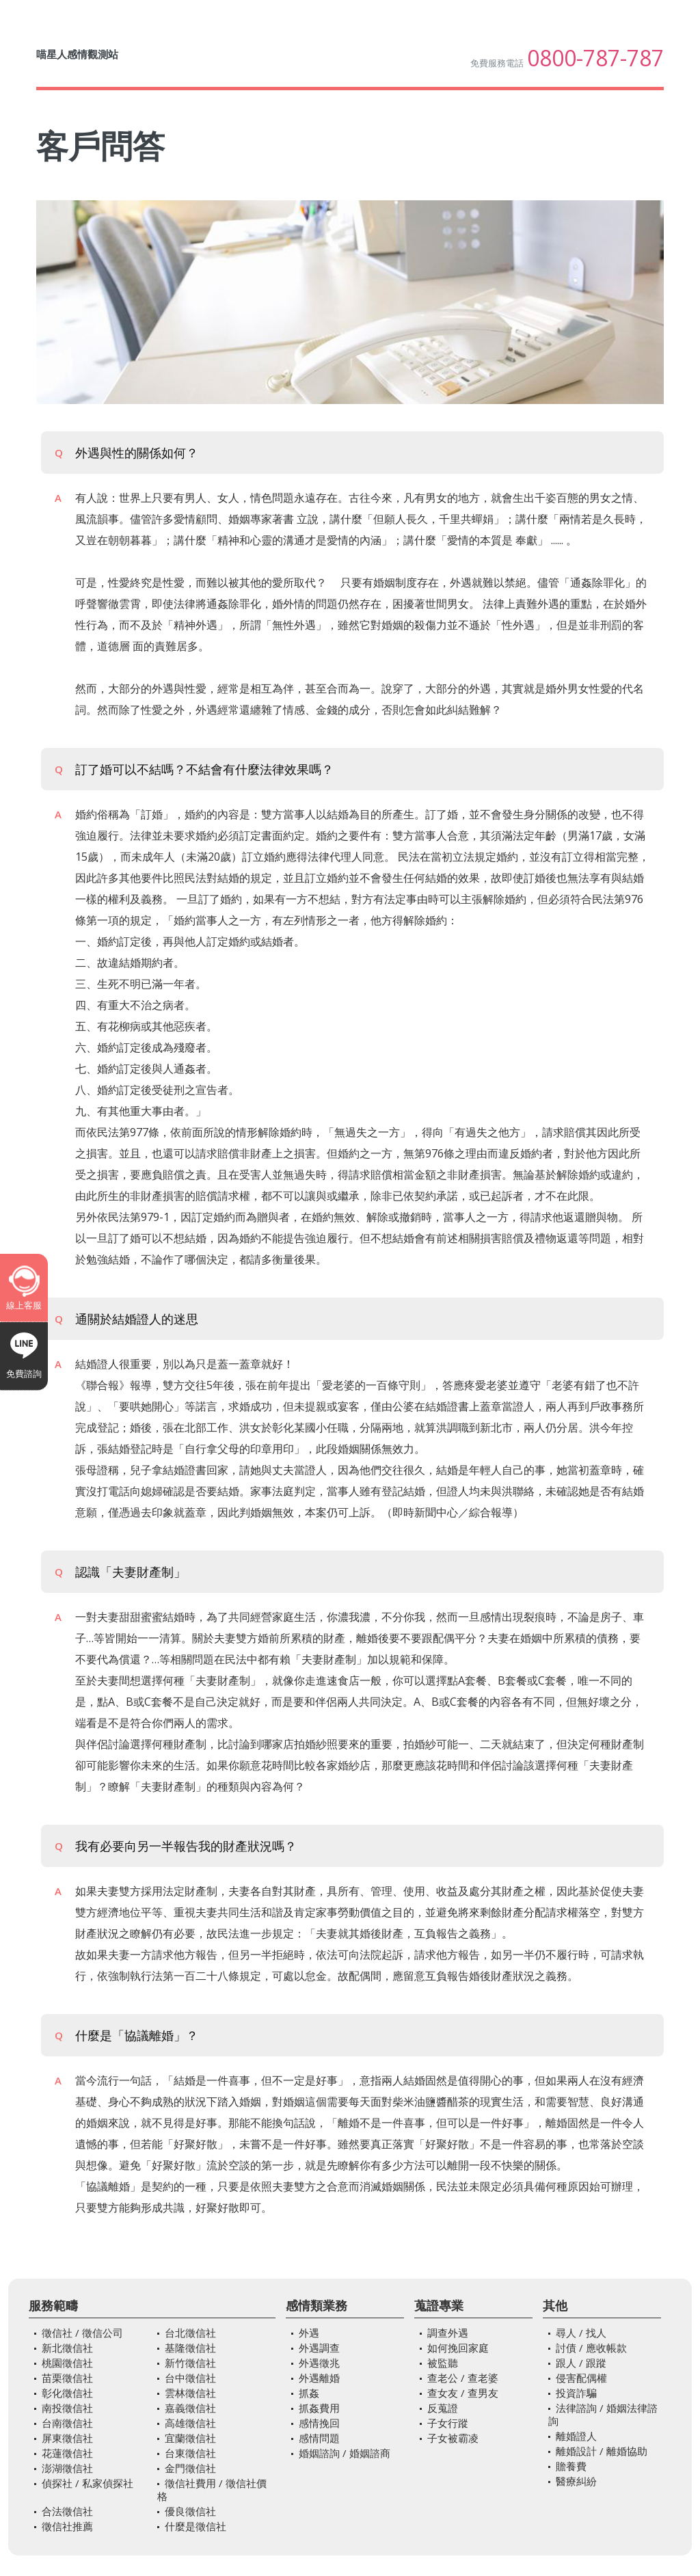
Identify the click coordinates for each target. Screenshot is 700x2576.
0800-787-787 (595, 58)
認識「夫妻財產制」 (120, 1572)
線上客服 (24, 1305)
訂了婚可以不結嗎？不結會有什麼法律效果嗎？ (194, 769)
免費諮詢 (24, 1373)
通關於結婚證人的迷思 (126, 1319)
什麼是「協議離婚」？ (126, 2035)
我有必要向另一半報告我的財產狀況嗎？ (176, 1846)
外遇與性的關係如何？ (126, 453)
